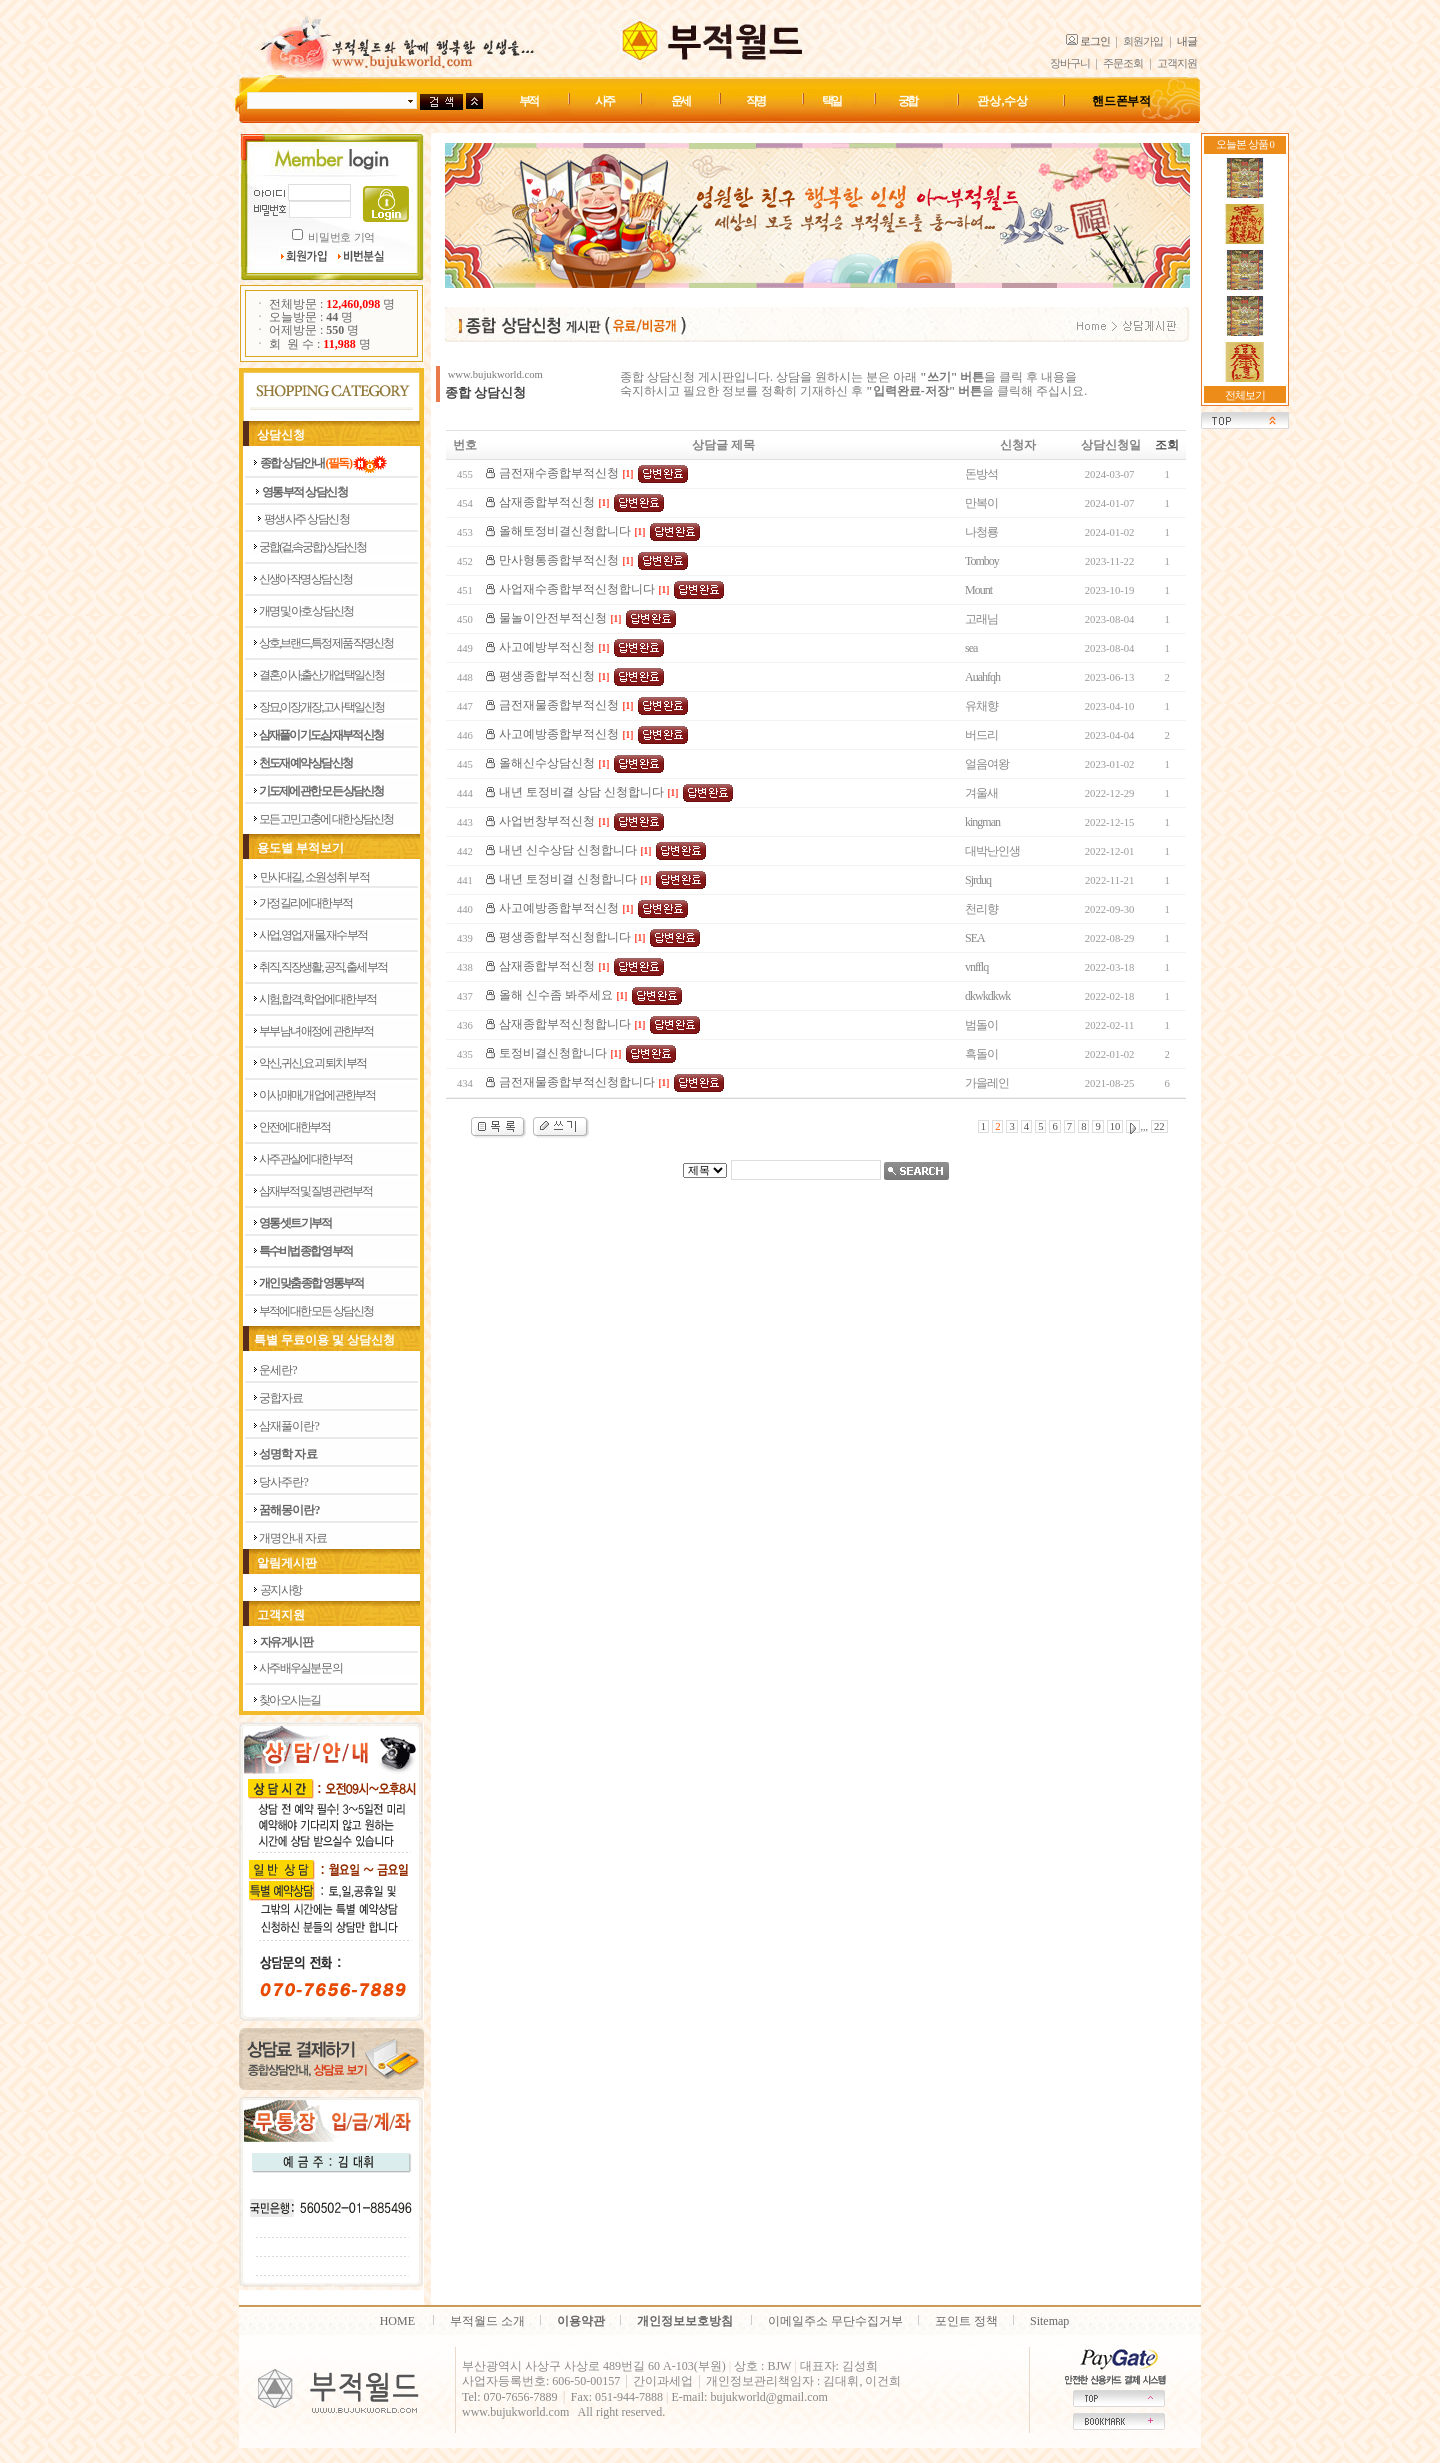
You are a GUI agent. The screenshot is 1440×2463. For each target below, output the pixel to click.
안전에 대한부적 (294, 1127)
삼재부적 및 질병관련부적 (315, 1191)
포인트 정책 (966, 2321)
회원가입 (1143, 41)
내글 (1187, 41)
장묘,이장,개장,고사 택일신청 (321, 707)
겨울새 (981, 793)
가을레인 (987, 1083)
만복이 (981, 503)
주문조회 (1123, 63)
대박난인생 (992, 851)
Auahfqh (982, 677)
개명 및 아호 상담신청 (306, 611)
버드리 (981, 735)
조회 (1167, 445)
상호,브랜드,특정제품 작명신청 (326, 643)
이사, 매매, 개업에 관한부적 (317, 1095)
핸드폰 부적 (1121, 101)
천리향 (981, 909)
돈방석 (981, 474)
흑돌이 (981, 1054)
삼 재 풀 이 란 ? (288, 1426)
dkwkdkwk (987, 996)
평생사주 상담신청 (307, 519)
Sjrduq (978, 880)
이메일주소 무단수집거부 (835, 2321)
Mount (978, 590)
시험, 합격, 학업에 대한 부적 (317, 999)
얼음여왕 (987, 764)
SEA (975, 938)
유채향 (981, 706)
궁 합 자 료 (280, 1398)
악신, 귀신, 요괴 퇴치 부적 (312, 1063)
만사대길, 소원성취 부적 (315, 877)
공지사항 (281, 1590)
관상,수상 (1002, 101)
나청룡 (981, 532)
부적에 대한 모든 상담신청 (316, 1311)
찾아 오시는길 (289, 1700)
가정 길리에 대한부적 (305, 903)
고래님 (981, 619)
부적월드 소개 (487, 2321)
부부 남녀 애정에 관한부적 (316, 1031)
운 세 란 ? (277, 1370)
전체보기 (1245, 395)
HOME (397, 2321)
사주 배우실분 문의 (300, 1668)
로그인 (1095, 41)
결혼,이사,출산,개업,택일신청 (321, 675)
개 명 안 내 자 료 (292, 1538)
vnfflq (976, 967)
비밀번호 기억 (341, 237)
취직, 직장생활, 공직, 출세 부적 (323, 967)
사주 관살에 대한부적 (305, 1159)
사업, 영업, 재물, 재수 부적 (313, 935)
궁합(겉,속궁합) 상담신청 (312, 547)
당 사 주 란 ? (283, 1482)
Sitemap (1049, 2321)
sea (971, 648)
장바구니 (1070, 63)
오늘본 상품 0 (1245, 144)
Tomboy (982, 561)
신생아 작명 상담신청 (305, 579)
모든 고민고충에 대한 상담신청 (326, 819)
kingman (982, 822)
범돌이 (981, 1025)
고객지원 (1177, 63)
